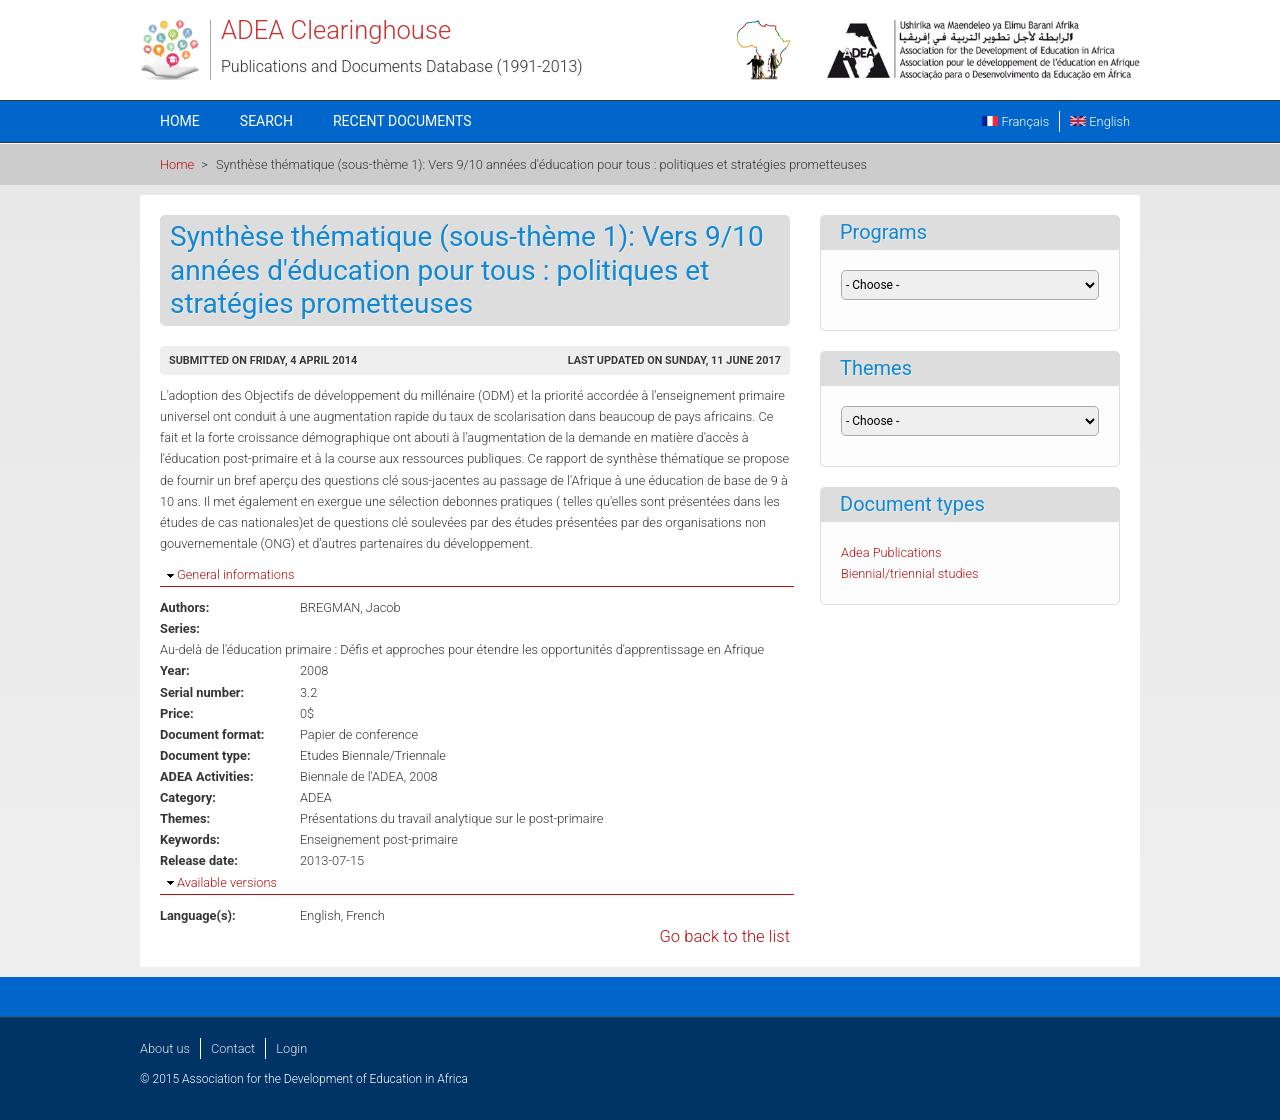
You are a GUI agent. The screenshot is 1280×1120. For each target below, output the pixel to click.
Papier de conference (359, 734)
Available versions (227, 882)
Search (266, 121)
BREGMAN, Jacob (350, 607)
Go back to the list (724, 936)
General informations (235, 574)
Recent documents (402, 121)
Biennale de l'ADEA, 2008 (369, 776)
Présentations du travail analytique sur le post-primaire (451, 818)
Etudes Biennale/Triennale (373, 755)
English (1100, 121)
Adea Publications (891, 552)
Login (291, 1048)
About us (165, 1048)
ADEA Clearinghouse (336, 30)
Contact (233, 1048)
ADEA (316, 797)
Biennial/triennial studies (910, 573)
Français (1015, 121)
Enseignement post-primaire (379, 839)
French (365, 915)
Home (180, 121)
